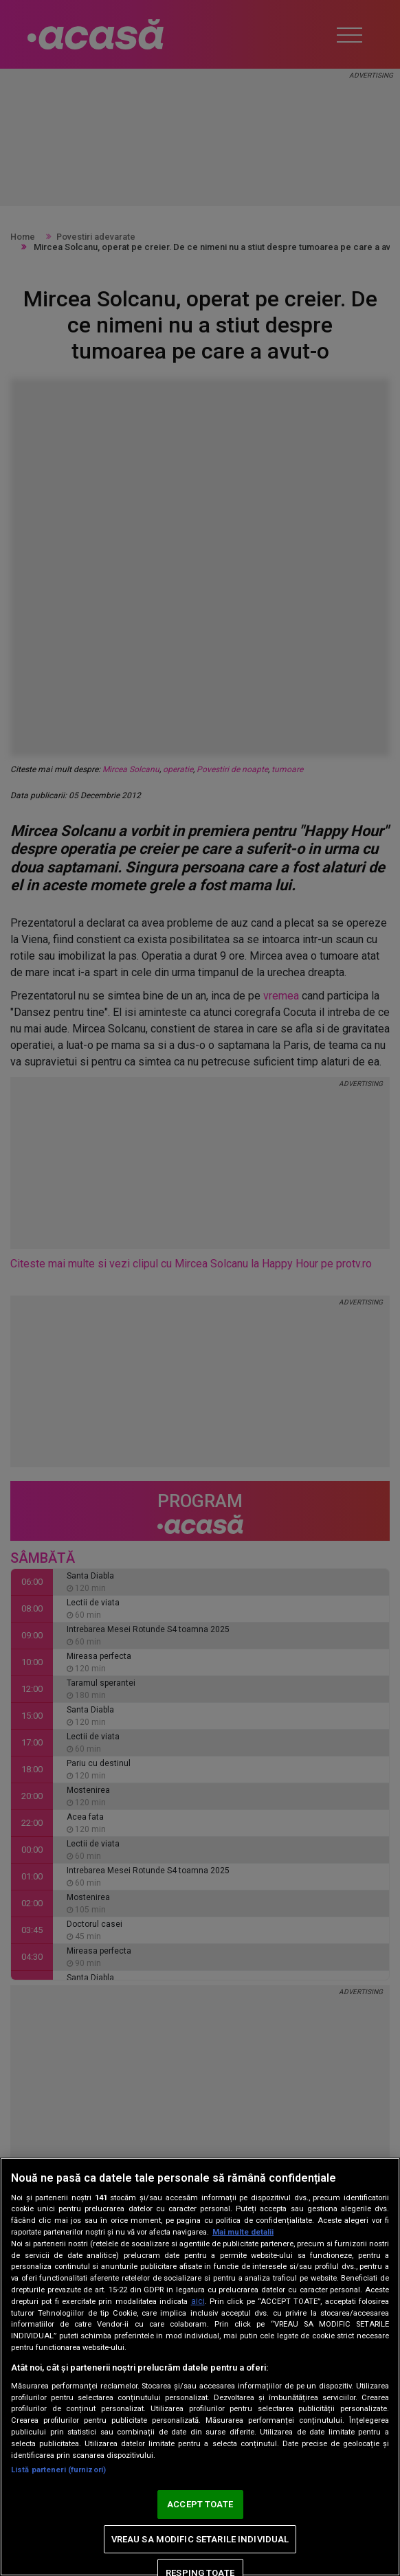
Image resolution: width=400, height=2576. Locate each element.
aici (198, 2301)
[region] (200, 2367)
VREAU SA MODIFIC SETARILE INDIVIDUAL (200, 2539)
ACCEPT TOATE (200, 2504)
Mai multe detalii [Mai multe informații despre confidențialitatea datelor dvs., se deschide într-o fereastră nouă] (243, 2232)
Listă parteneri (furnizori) (58, 2469)
